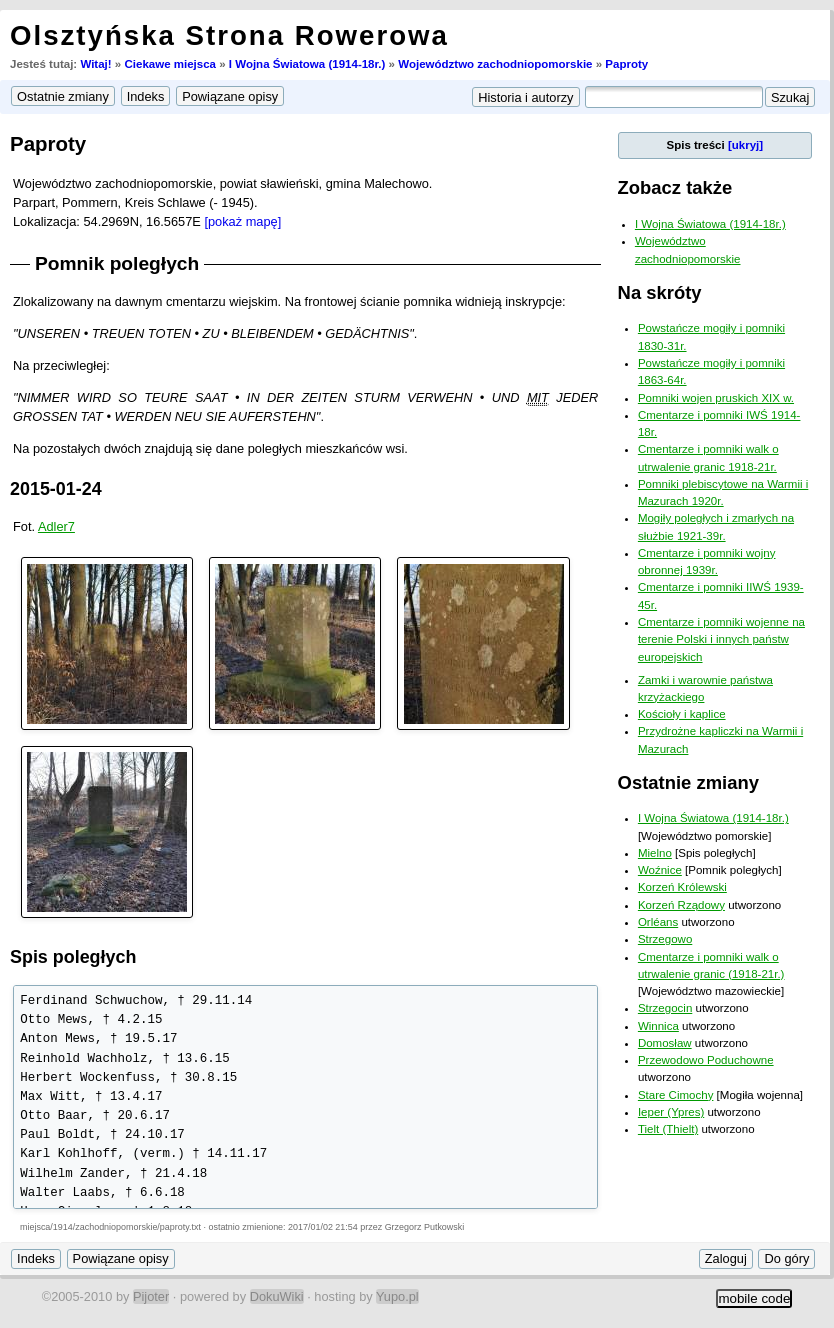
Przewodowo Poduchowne (706, 1060)
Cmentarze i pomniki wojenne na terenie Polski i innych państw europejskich (721, 639)
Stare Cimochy (676, 1095)
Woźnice (660, 870)
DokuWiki (277, 1296)
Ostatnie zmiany (688, 782)
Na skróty (660, 292)
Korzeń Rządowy (681, 905)
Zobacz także (675, 187)
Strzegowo (665, 939)
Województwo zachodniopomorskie (495, 64)
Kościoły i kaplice (682, 714)
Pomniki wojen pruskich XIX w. (716, 398)
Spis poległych (73, 957)
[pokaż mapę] (242, 221)
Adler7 (56, 526)
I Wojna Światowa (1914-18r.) (307, 64)
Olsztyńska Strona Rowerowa (229, 35)
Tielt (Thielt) (668, 1129)
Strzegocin (665, 1008)
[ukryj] (745, 145)
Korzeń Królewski (682, 887)
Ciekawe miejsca (170, 64)
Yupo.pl (397, 1296)
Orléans (658, 922)
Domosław (665, 1043)
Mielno (655, 853)
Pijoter (151, 1296)
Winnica (658, 1026)
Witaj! (95, 64)
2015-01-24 (56, 489)
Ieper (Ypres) (671, 1112)
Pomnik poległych (117, 263)
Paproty (626, 64)
